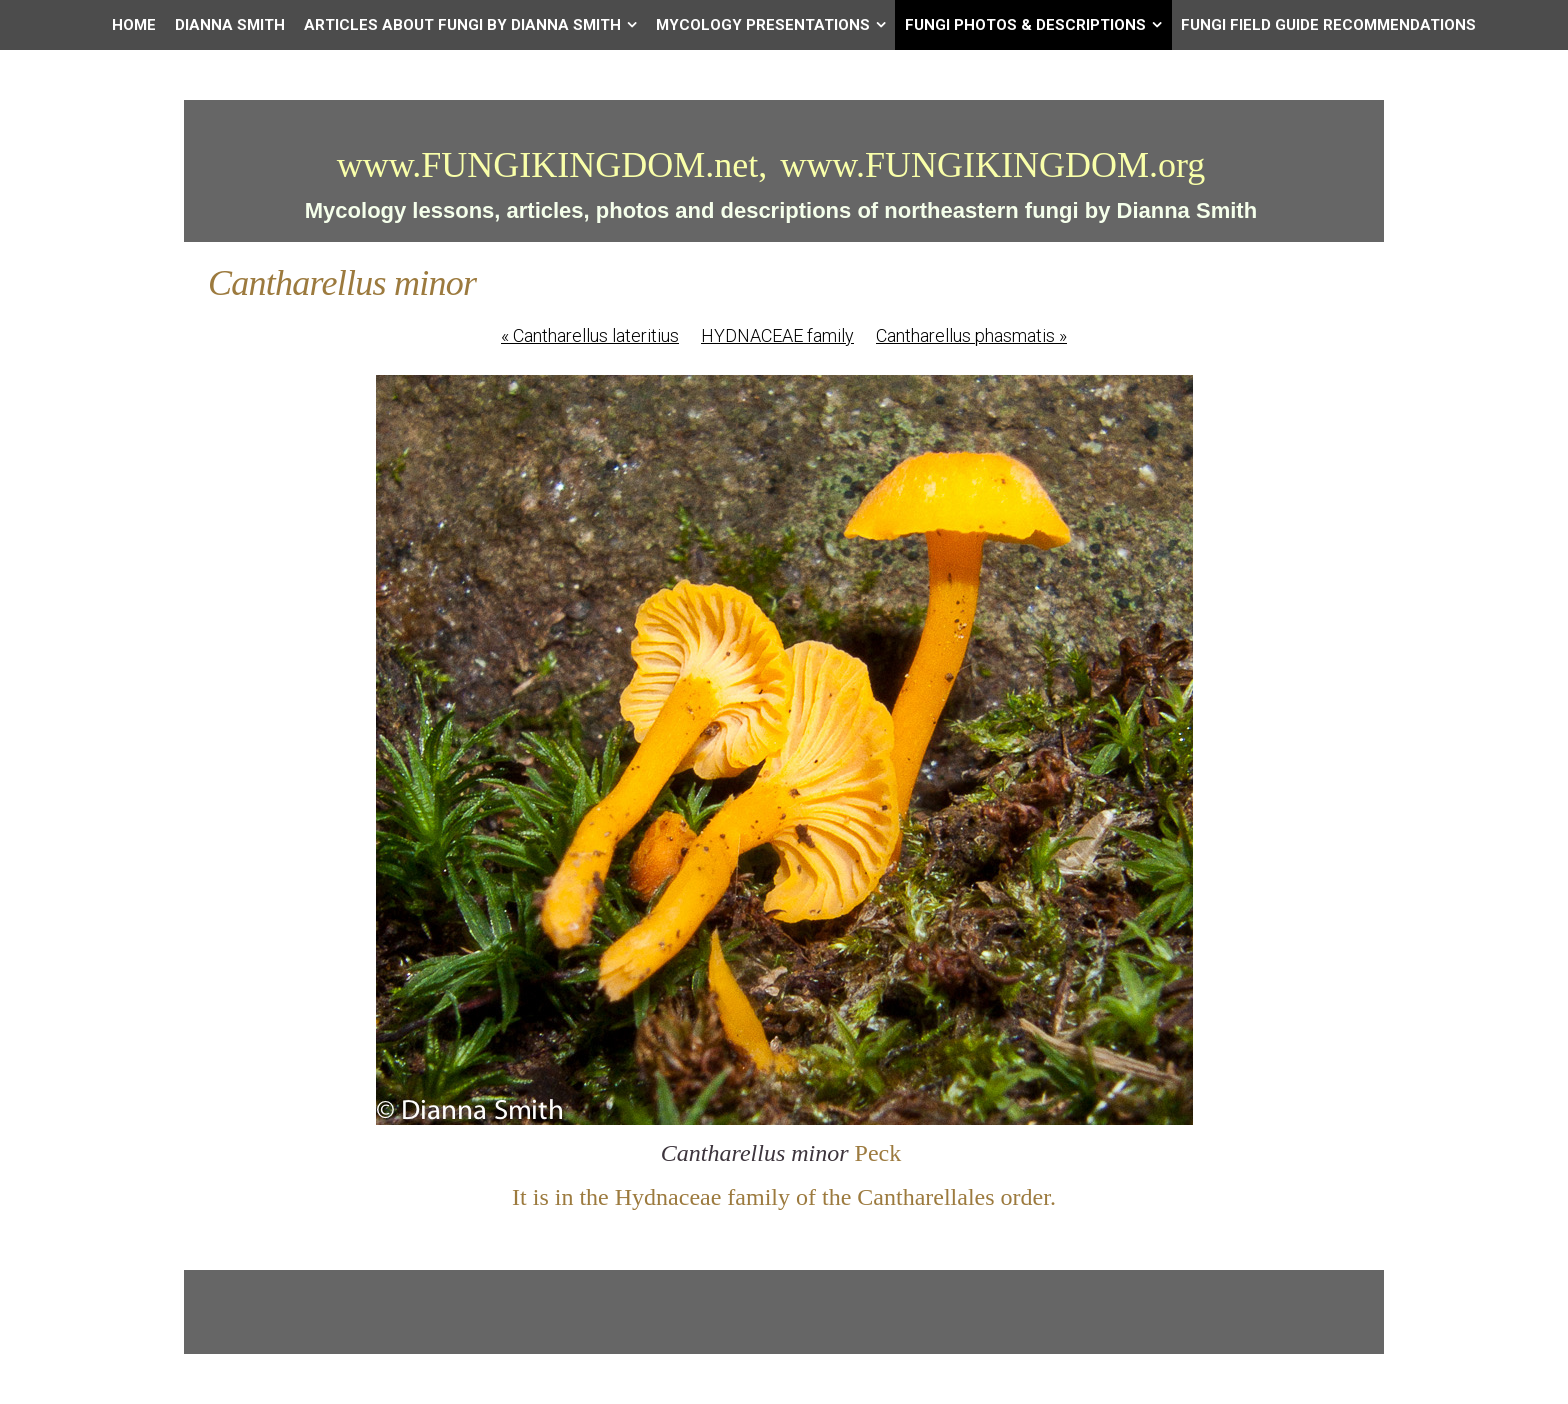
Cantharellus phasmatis (971, 335)
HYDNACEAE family (777, 335)
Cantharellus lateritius (590, 335)
